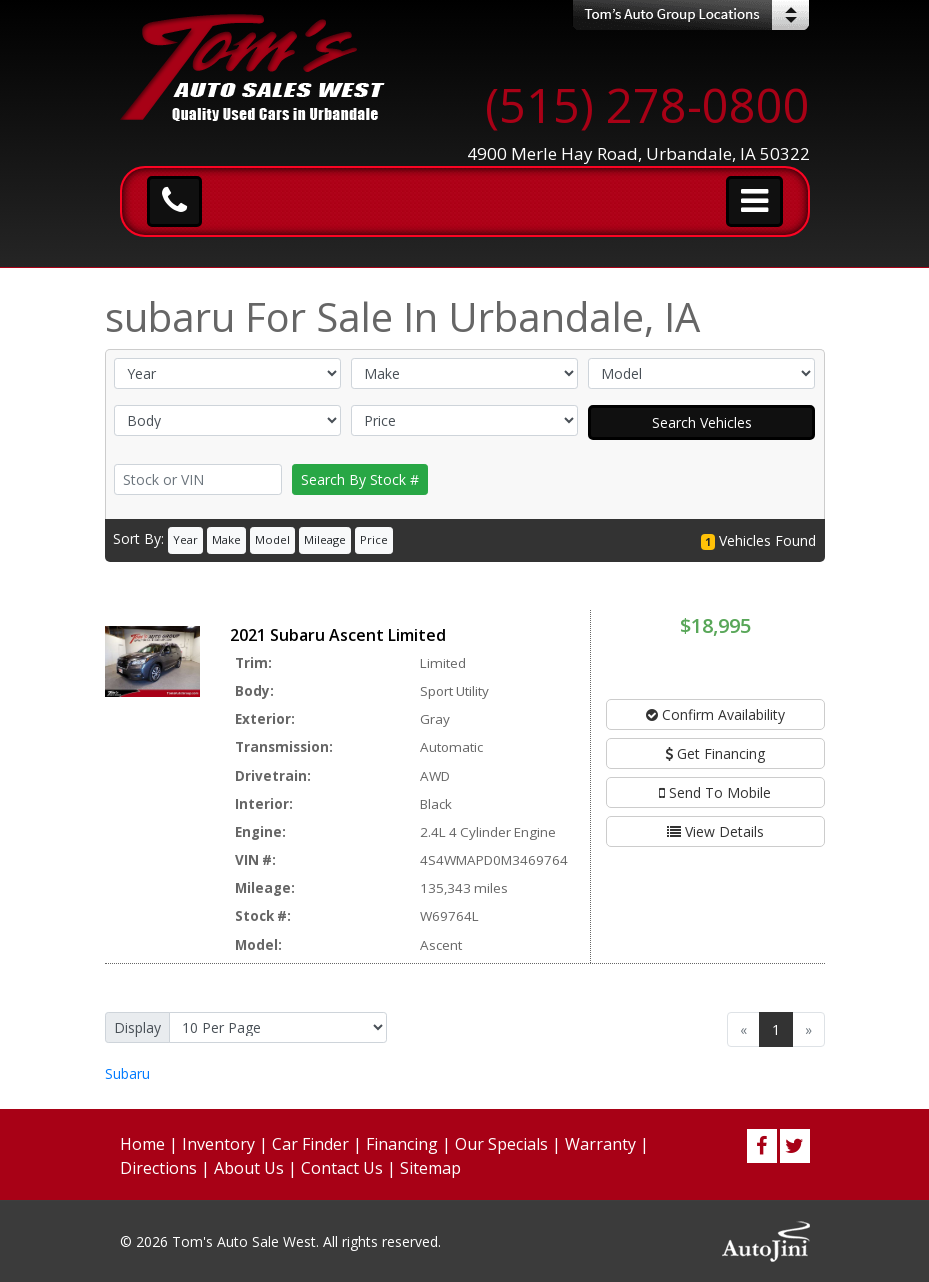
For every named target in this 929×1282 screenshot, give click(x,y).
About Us (249, 1168)
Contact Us (342, 1168)
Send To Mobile (715, 792)
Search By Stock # (360, 479)
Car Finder (310, 1144)
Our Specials (501, 1144)
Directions (158, 1168)
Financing (402, 1144)
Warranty (600, 1144)
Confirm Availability (715, 714)
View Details (715, 831)
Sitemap (430, 1168)
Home (142, 1144)
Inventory (218, 1144)
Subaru (127, 1073)
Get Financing (715, 753)
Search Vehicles (702, 422)
